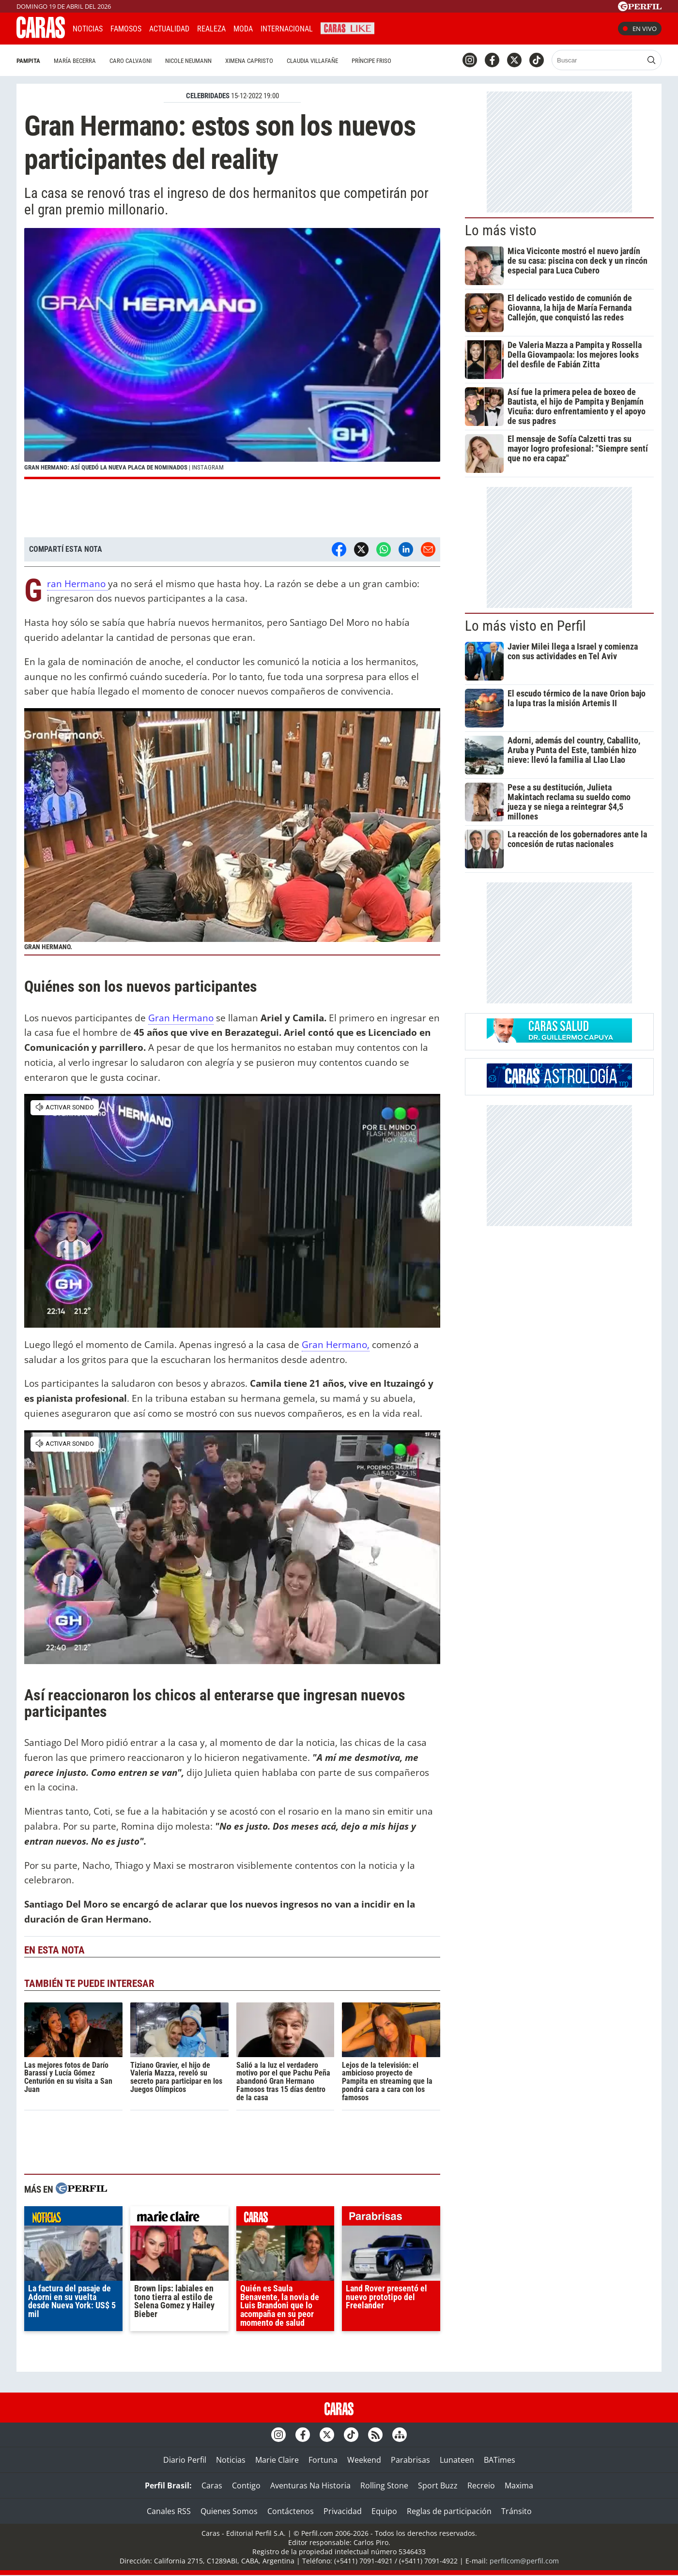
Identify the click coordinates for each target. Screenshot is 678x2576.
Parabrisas (410, 2460)
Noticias (88, 28)
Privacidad (343, 2511)
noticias (73, 2218)
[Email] (428, 549)
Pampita (28, 60)
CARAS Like (347, 27)
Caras (211, 2485)
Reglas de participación (449, 2511)
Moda (243, 28)
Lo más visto (501, 230)
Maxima (519, 2485)
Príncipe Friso (371, 60)
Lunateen (457, 2460)
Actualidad (169, 28)
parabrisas (391, 2218)
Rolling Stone (384, 2485)
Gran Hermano (77, 584)
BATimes (499, 2460)
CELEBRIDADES (208, 95)
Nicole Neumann (188, 60)
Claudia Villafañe (312, 60)
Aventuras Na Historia (310, 2485)
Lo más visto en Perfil (525, 626)
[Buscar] (598, 60)
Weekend (364, 2460)
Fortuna (323, 2460)
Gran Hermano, (336, 1344)
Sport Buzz (438, 2485)
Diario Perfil (184, 2460)
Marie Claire (277, 2460)
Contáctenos (290, 2511)
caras (285, 2218)
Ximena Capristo (249, 60)
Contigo (246, 2485)
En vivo (640, 28)
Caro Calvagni (130, 60)
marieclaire (179, 2218)
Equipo (384, 2511)
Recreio (481, 2485)
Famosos (125, 28)
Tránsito (516, 2511)
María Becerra (75, 60)
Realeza (211, 28)
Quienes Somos (229, 2511)
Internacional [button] (287, 28)
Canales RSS (169, 2511)
